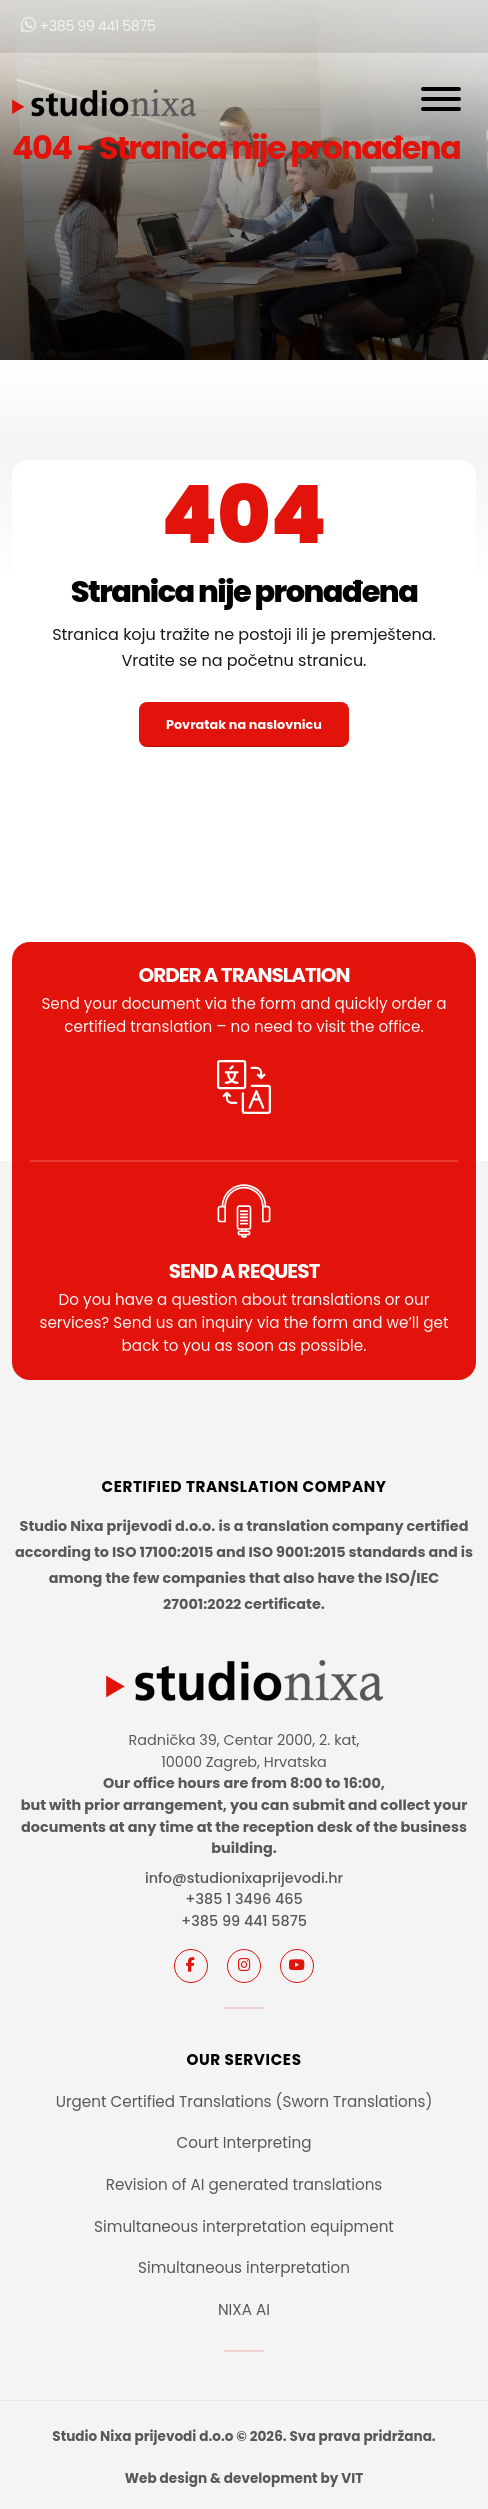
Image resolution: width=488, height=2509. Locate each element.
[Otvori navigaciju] (441, 103)
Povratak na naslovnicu (244, 724)
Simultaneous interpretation (244, 2267)
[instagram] (244, 1966)
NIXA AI (244, 2309)
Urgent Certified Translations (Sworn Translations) (244, 2101)
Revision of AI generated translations (244, 2184)
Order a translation (243, 975)
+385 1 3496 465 (243, 1899)
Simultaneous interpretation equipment (244, 2226)
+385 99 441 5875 (88, 26)
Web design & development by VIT (244, 2478)
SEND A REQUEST (244, 1271)
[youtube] (297, 1966)
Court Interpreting (243, 2142)
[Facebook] (191, 1966)
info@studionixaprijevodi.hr (244, 1878)
